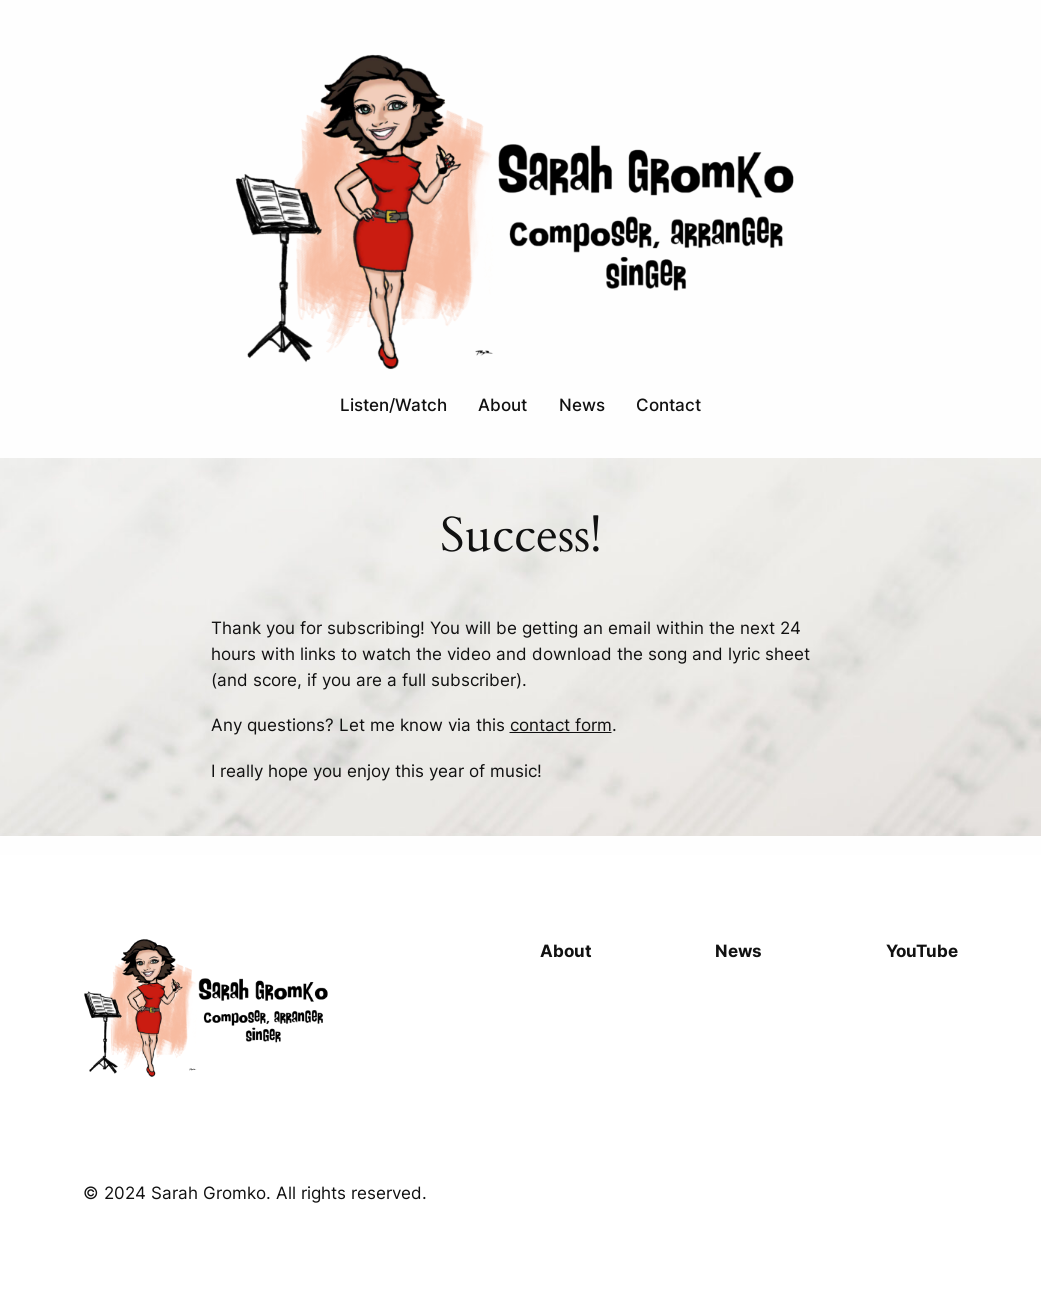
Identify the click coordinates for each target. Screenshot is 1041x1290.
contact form (561, 725)
